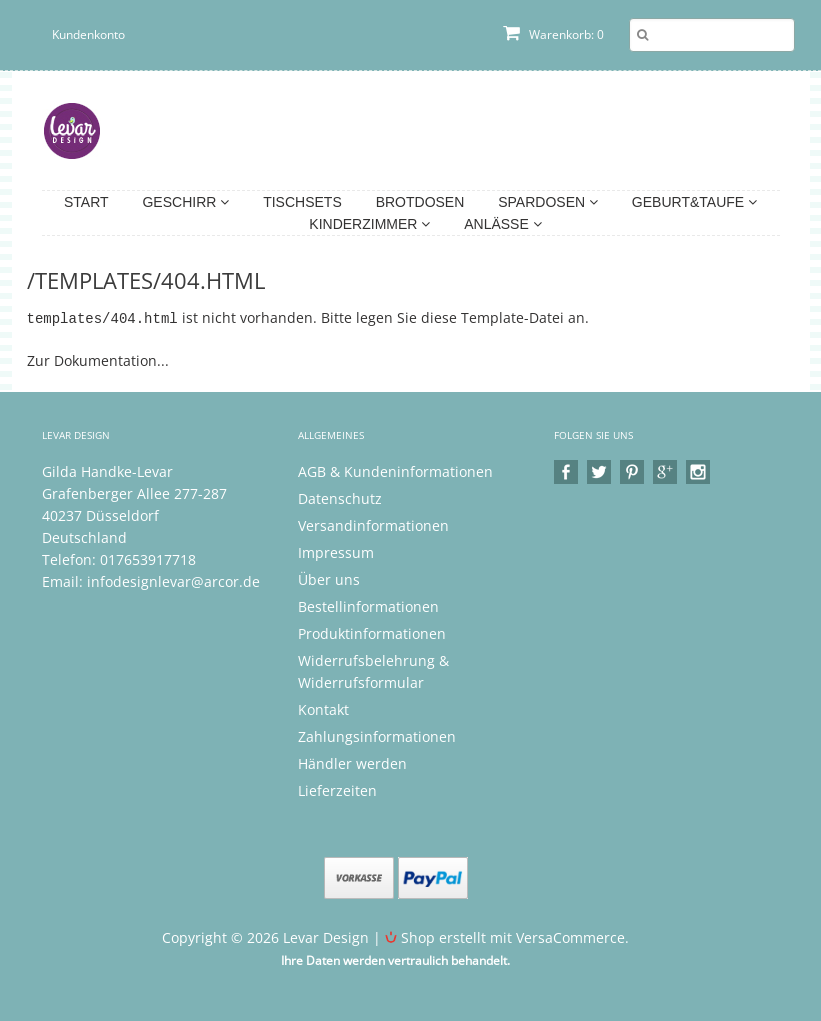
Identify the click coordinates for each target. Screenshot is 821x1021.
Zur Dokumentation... (98, 359)
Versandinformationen (373, 524)
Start (86, 202)
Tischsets (302, 202)
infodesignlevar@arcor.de (173, 580)
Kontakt (323, 708)
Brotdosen (420, 202)
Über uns (329, 578)
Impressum (336, 551)
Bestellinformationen (368, 605)
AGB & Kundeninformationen (395, 470)
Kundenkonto (88, 34)
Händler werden (352, 762)
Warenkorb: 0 (553, 34)
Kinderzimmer (369, 224)
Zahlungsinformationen (377, 735)
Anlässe (502, 224)
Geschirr (185, 202)
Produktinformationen (372, 632)
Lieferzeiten (337, 789)
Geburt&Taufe (694, 202)
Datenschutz (340, 497)
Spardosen (548, 202)
